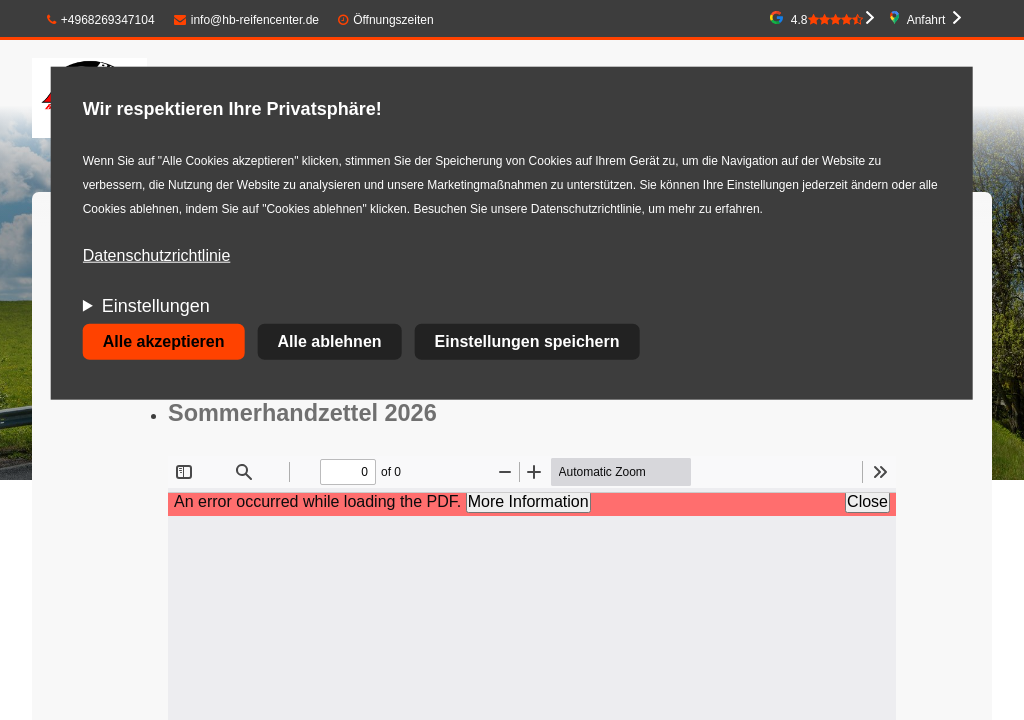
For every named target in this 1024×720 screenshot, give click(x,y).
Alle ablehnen (330, 341)
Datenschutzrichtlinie (157, 255)
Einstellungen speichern (527, 341)
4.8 (827, 20)
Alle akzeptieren (164, 341)
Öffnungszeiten (393, 20)
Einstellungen (156, 306)
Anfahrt (926, 20)
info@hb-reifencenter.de (246, 20)
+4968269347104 (101, 20)
